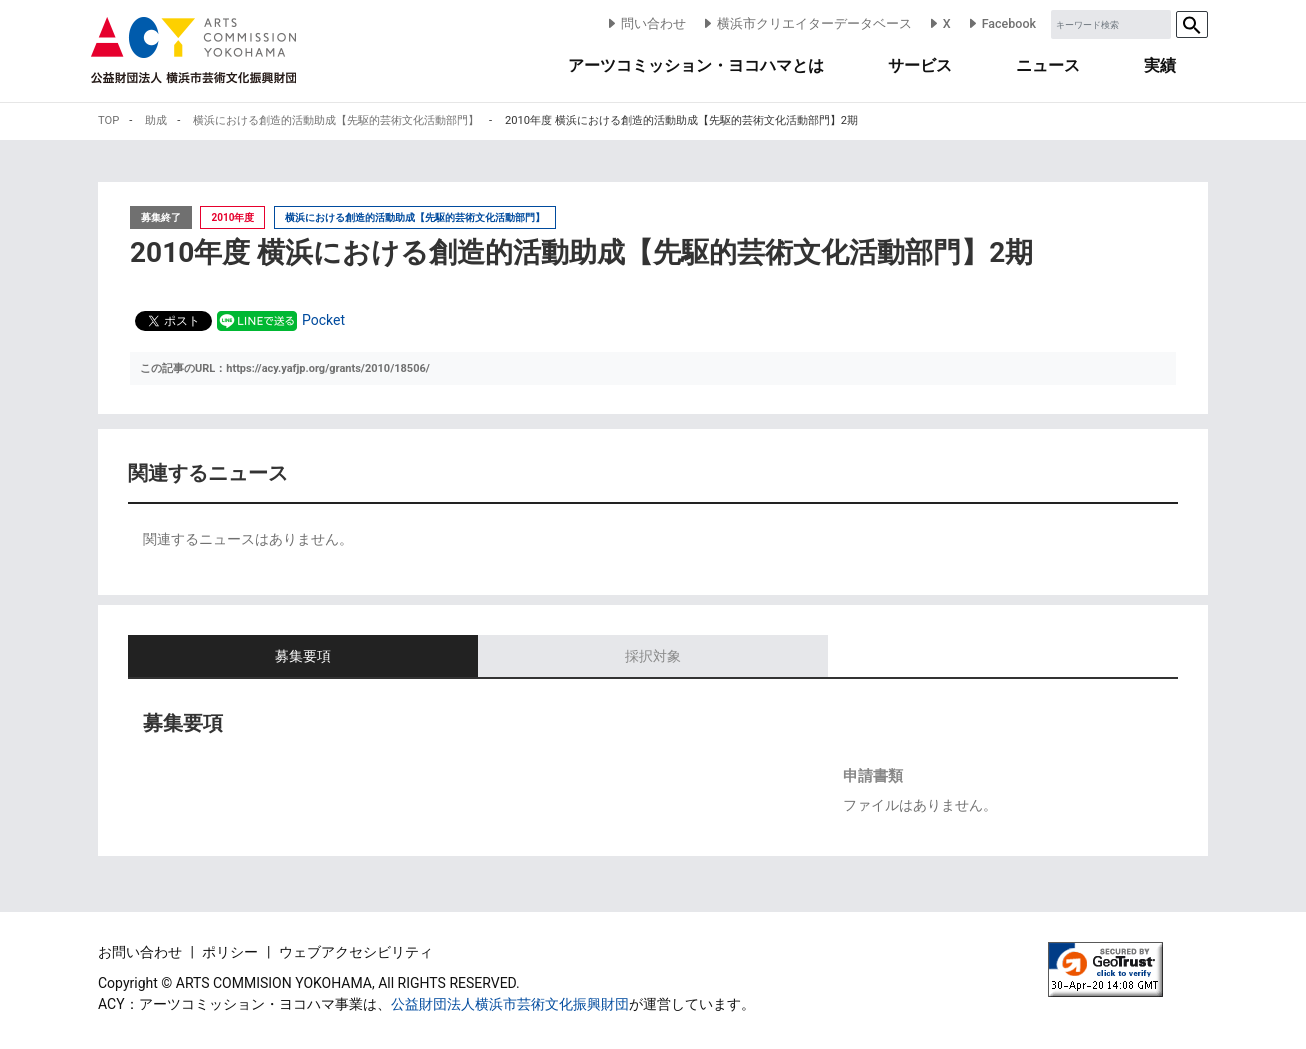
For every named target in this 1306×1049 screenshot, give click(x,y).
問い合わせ (645, 23)
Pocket (323, 320)
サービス (920, 65)
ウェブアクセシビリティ (356, 952)
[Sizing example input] (1111, 24)
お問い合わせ (141, 952)
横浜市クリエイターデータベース (806, 23)
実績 (1160, 65)
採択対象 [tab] (653, 656)
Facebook (1001, 23)
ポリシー (231, 952)
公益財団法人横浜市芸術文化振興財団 (510, 1004)
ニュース (1048, 65)
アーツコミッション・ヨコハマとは (696, 65)
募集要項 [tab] (303, 656)
